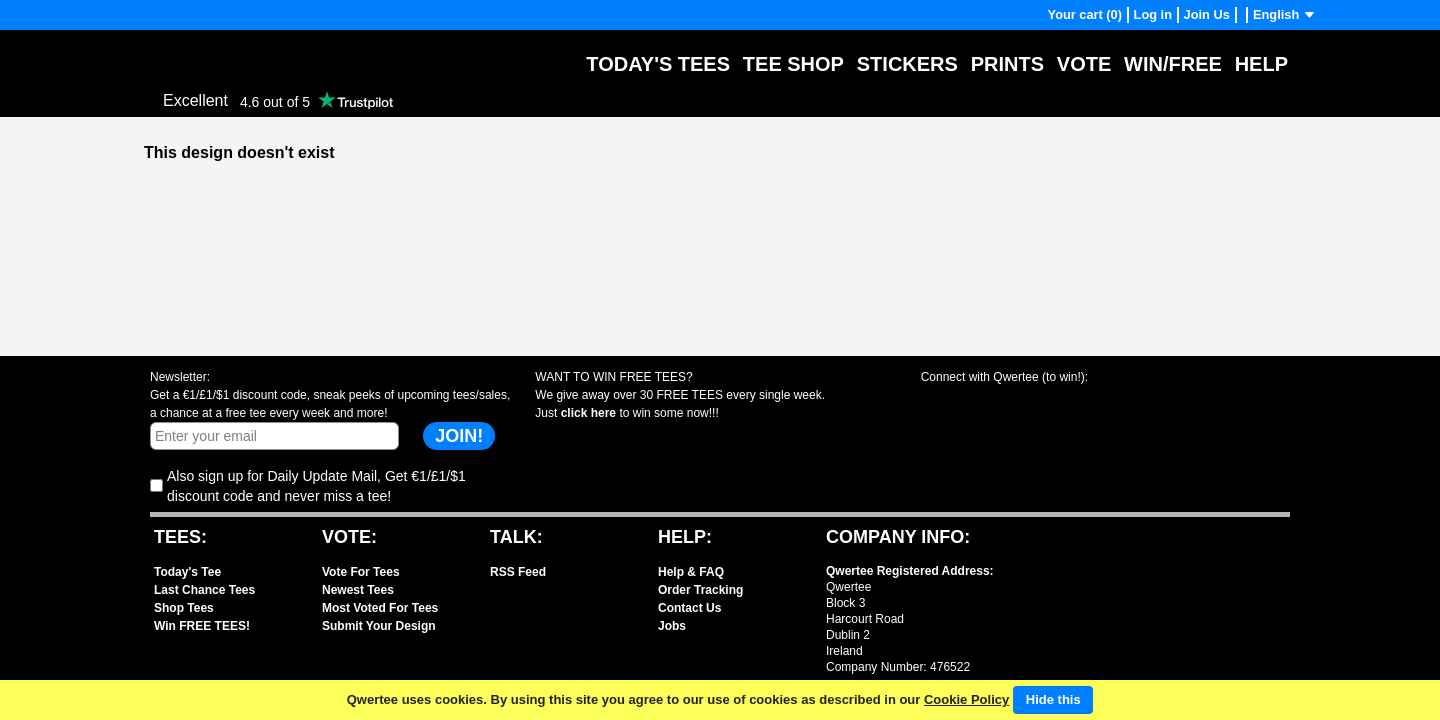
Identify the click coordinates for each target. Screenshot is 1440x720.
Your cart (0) (1085, 14)
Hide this (1053, 699)
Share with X (1023, 404)
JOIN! (459, 436)
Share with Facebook (951, 404)
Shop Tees (184, 608)
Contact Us (689, 608)
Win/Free (1173, 64)
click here (588, 413)
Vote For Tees (361, 572)
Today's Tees (658, 64)
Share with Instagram (1095, 404)
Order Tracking (700, 590)
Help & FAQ (691, 572)
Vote (1084, 64)
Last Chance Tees (204, 590)
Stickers (907, 64)
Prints (1007, 64)
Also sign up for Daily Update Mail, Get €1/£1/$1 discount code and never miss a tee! (316, 486)
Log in (1153, 14)
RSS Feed (518, 572)
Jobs (672, 626)
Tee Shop (793, 64)
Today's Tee (187, 572)
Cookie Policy (966, 699)
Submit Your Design (379, 626)
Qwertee (175, 49)
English (1284, 14)
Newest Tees (358, 590)
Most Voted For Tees (380, 608)
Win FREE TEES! (202, 626)
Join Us (1207, 14)
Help (1261, 64)
